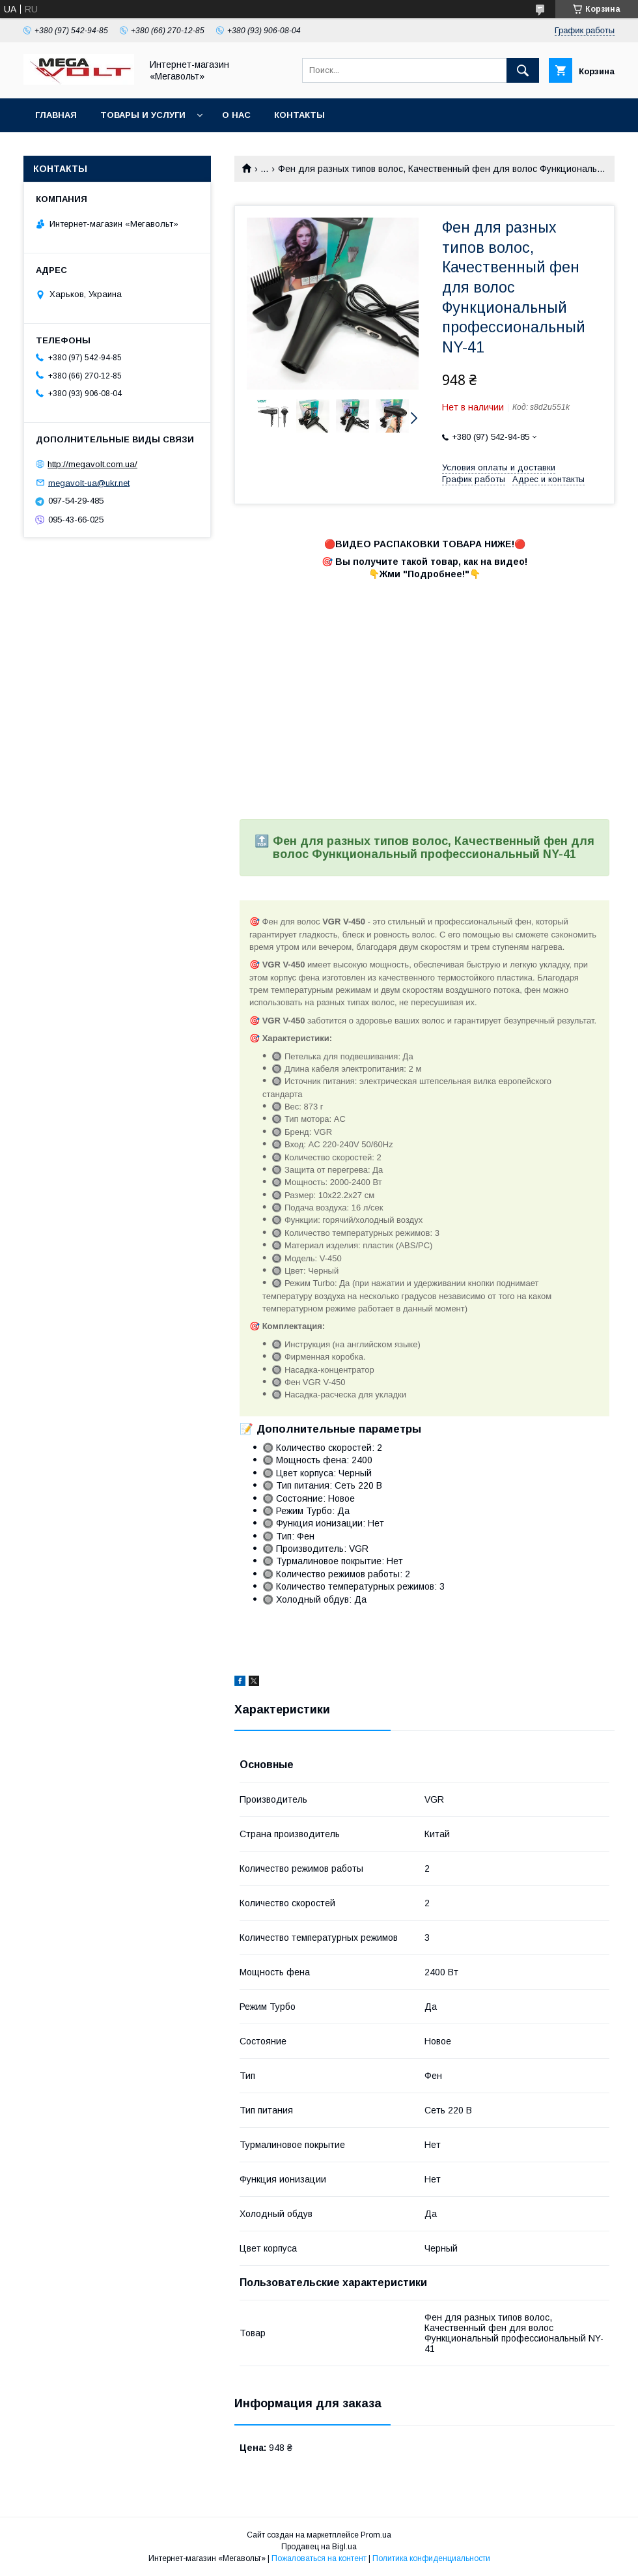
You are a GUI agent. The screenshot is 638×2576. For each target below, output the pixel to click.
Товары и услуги (143, 115)
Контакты (299, 115)
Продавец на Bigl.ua (319, 2546)
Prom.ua (376, 2535)
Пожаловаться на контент (319, 2558)
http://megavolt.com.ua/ (92, 464)
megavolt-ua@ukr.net (89, 482)
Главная (56, 115)
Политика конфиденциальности (431, 2558)
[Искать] (522, 70)
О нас (236, 115)
